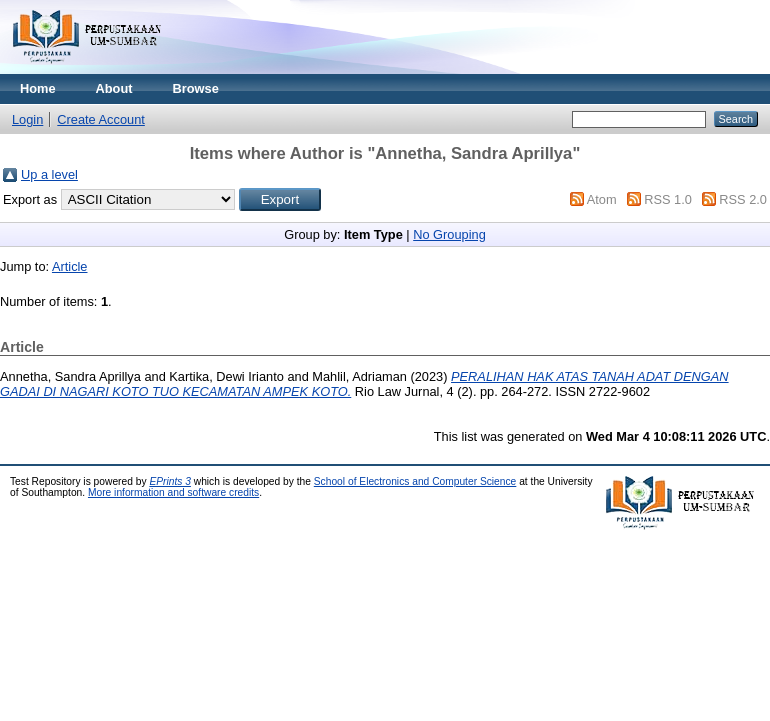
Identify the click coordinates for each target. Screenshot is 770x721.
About (114, 88)
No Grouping (449, 234)
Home (38, 88)
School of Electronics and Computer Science (415, 481)
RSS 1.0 (668, 199)
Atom (602, 199)
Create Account (101, 119)
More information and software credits (173, 492)
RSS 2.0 (743, 199)
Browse (196, 88)
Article (70, 266)
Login (27, 119)
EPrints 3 (170, 481)
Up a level (49, 174)
